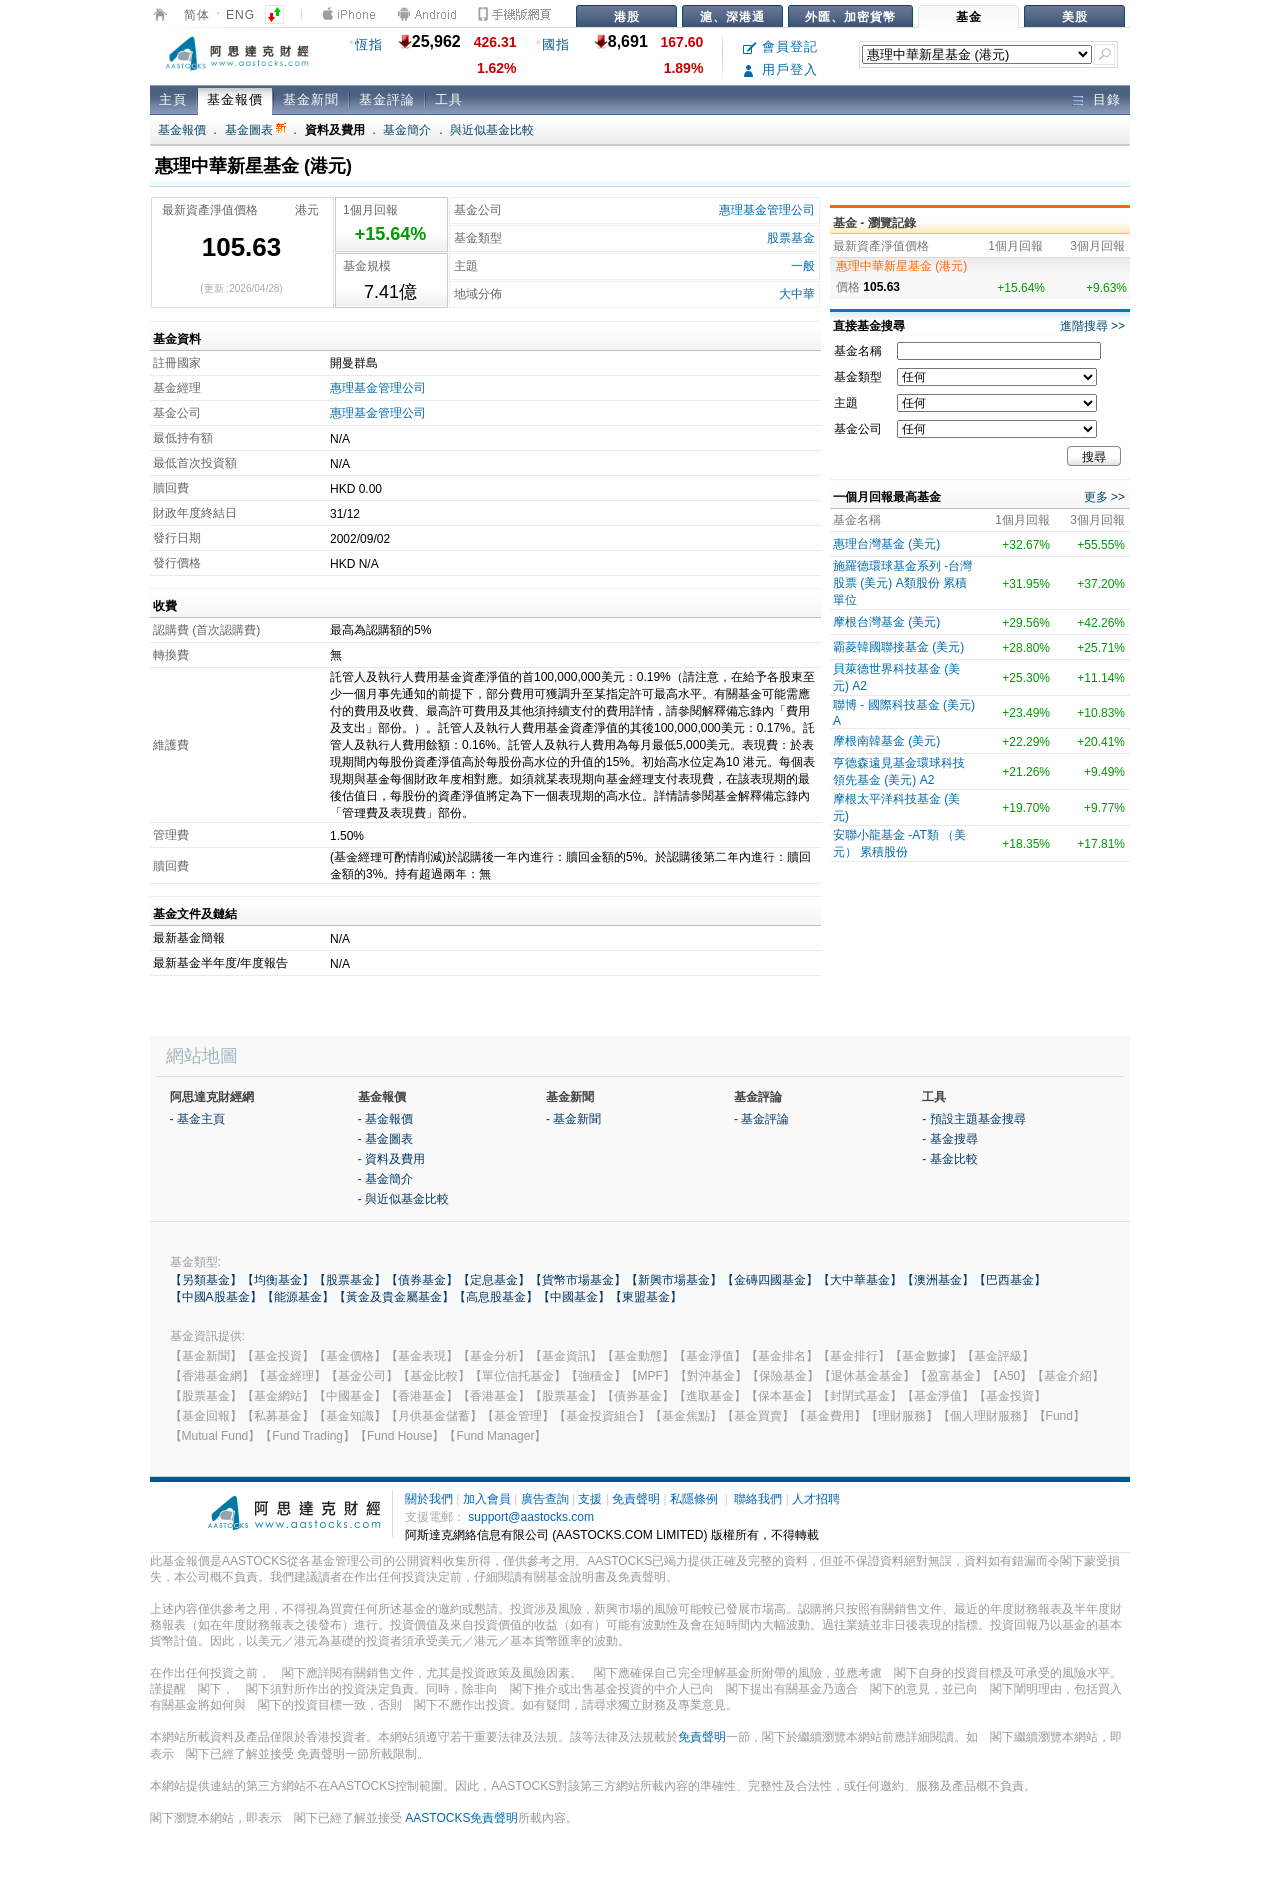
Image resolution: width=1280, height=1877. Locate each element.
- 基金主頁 (197, 1119)
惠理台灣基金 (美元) (886, 544)
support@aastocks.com (531, 1517)
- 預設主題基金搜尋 (973, 1119)
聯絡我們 (758, 1499)
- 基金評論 (761, 1119)
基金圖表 (255, 130)
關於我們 (429, 1499)
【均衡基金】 (278, 1280)
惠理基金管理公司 (767, 210)
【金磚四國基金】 (770, 1280)
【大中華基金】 (860, 1280)
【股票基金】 (350, 1280)
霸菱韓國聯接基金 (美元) (898, 647)
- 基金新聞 (573, 1119)
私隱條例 (694, 1499)
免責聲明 (636, 1499)
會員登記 (780, 46)
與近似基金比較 (492, 130)
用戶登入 (780, 69)
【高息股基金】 (496, 1297)
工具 (449, 99)
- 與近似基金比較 (403, 1199)
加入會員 (487, 1499)
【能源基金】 (298, 1297)
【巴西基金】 (1010, 1280)
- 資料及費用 (391, 1159)
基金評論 (387, 99)
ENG (240, 15)
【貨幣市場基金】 (578, 1280)
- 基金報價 (385, 1119)
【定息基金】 (494, 1280)
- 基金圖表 (385, 1139)
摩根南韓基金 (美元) (886, 741)
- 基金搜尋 (949, 1139)
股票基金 (791, 238)
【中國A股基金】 (216, 1297)
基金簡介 (407, 130)
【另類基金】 (206, 1280)
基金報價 (235, 99)
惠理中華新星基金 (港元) (901, 266)
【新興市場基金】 (674, 1280)
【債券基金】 (422, 1280)
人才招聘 (816, 1499)
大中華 (797, 294)
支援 (590, 1499)
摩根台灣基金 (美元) (886, 622)
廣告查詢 (545, 1499)
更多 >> (1104, 497)
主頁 (173, 99)
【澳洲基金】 (938, 1280)
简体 (197, 15)
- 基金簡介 (385, 1179)
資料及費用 (335, 130)
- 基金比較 (949, 1159)
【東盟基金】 (646, 1297)
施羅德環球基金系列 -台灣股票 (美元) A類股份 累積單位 (902, 583)
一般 (803, 266)
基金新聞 (311, 99)
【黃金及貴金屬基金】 (394, 1297)
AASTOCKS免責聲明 (461, 1818)
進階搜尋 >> (1092, 326)
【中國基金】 (574, 1297)
